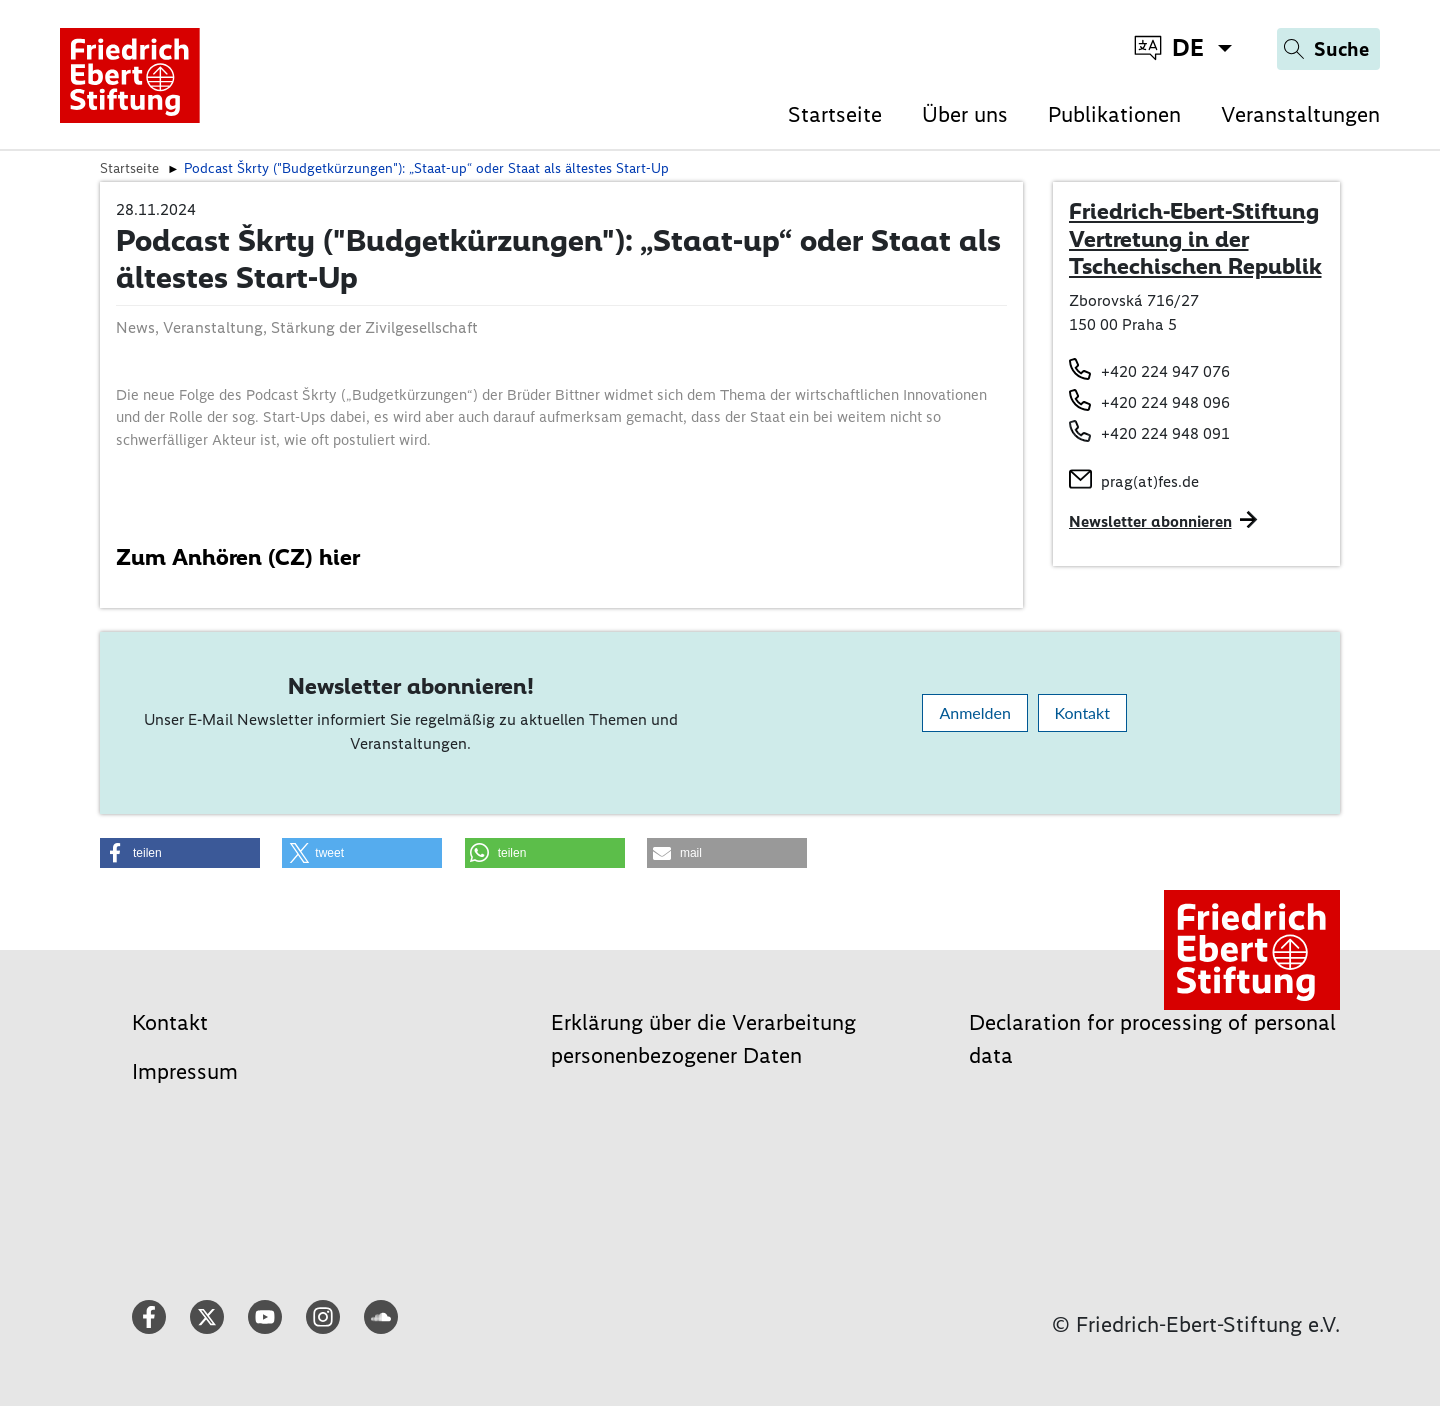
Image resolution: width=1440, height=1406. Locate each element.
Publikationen (1114, 114)
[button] (180, 853)
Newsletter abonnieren (1150, 521)
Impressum (185, 1071)
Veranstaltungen (1300, 114)
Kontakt (1082, 712)
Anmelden (974, 712)
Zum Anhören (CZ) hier (238, 557)
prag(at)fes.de (1150, 481)
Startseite (835, 114)
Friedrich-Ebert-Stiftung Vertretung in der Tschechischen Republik (1195, 238)
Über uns (965, 114)
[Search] (1328, 49)
